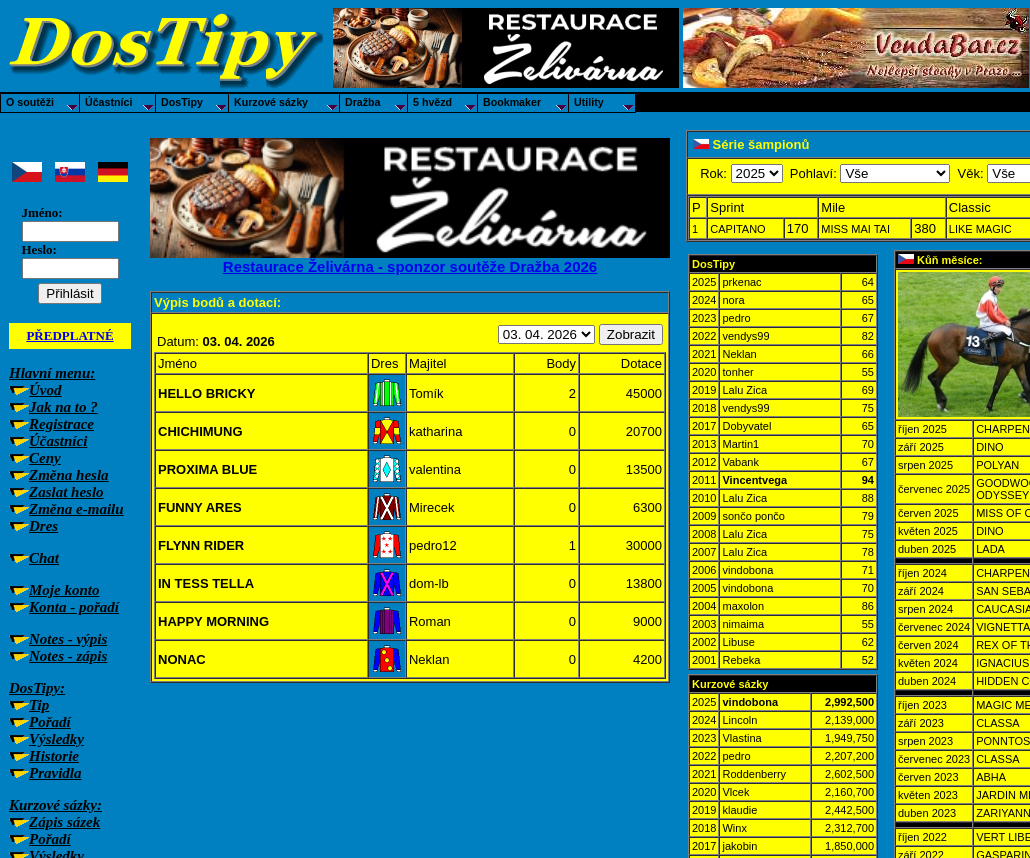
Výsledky (56, 739)
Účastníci (58, 441)
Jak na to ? (63, 407)
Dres (43, 526)
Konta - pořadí (74, 607)
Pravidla (55, 773)
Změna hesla (69, 475)
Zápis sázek (64, 822)
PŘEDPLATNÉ (69, 335)
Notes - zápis (68, 656)
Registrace (61, 424)
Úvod (45, 390)
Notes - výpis (68, 639)
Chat (44, 558)
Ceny (45, 458)
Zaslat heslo (66, 492)
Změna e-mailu (76, 509)
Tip (39, 705)
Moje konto (64, 590)
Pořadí (50, 722)
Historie (54, 756)
